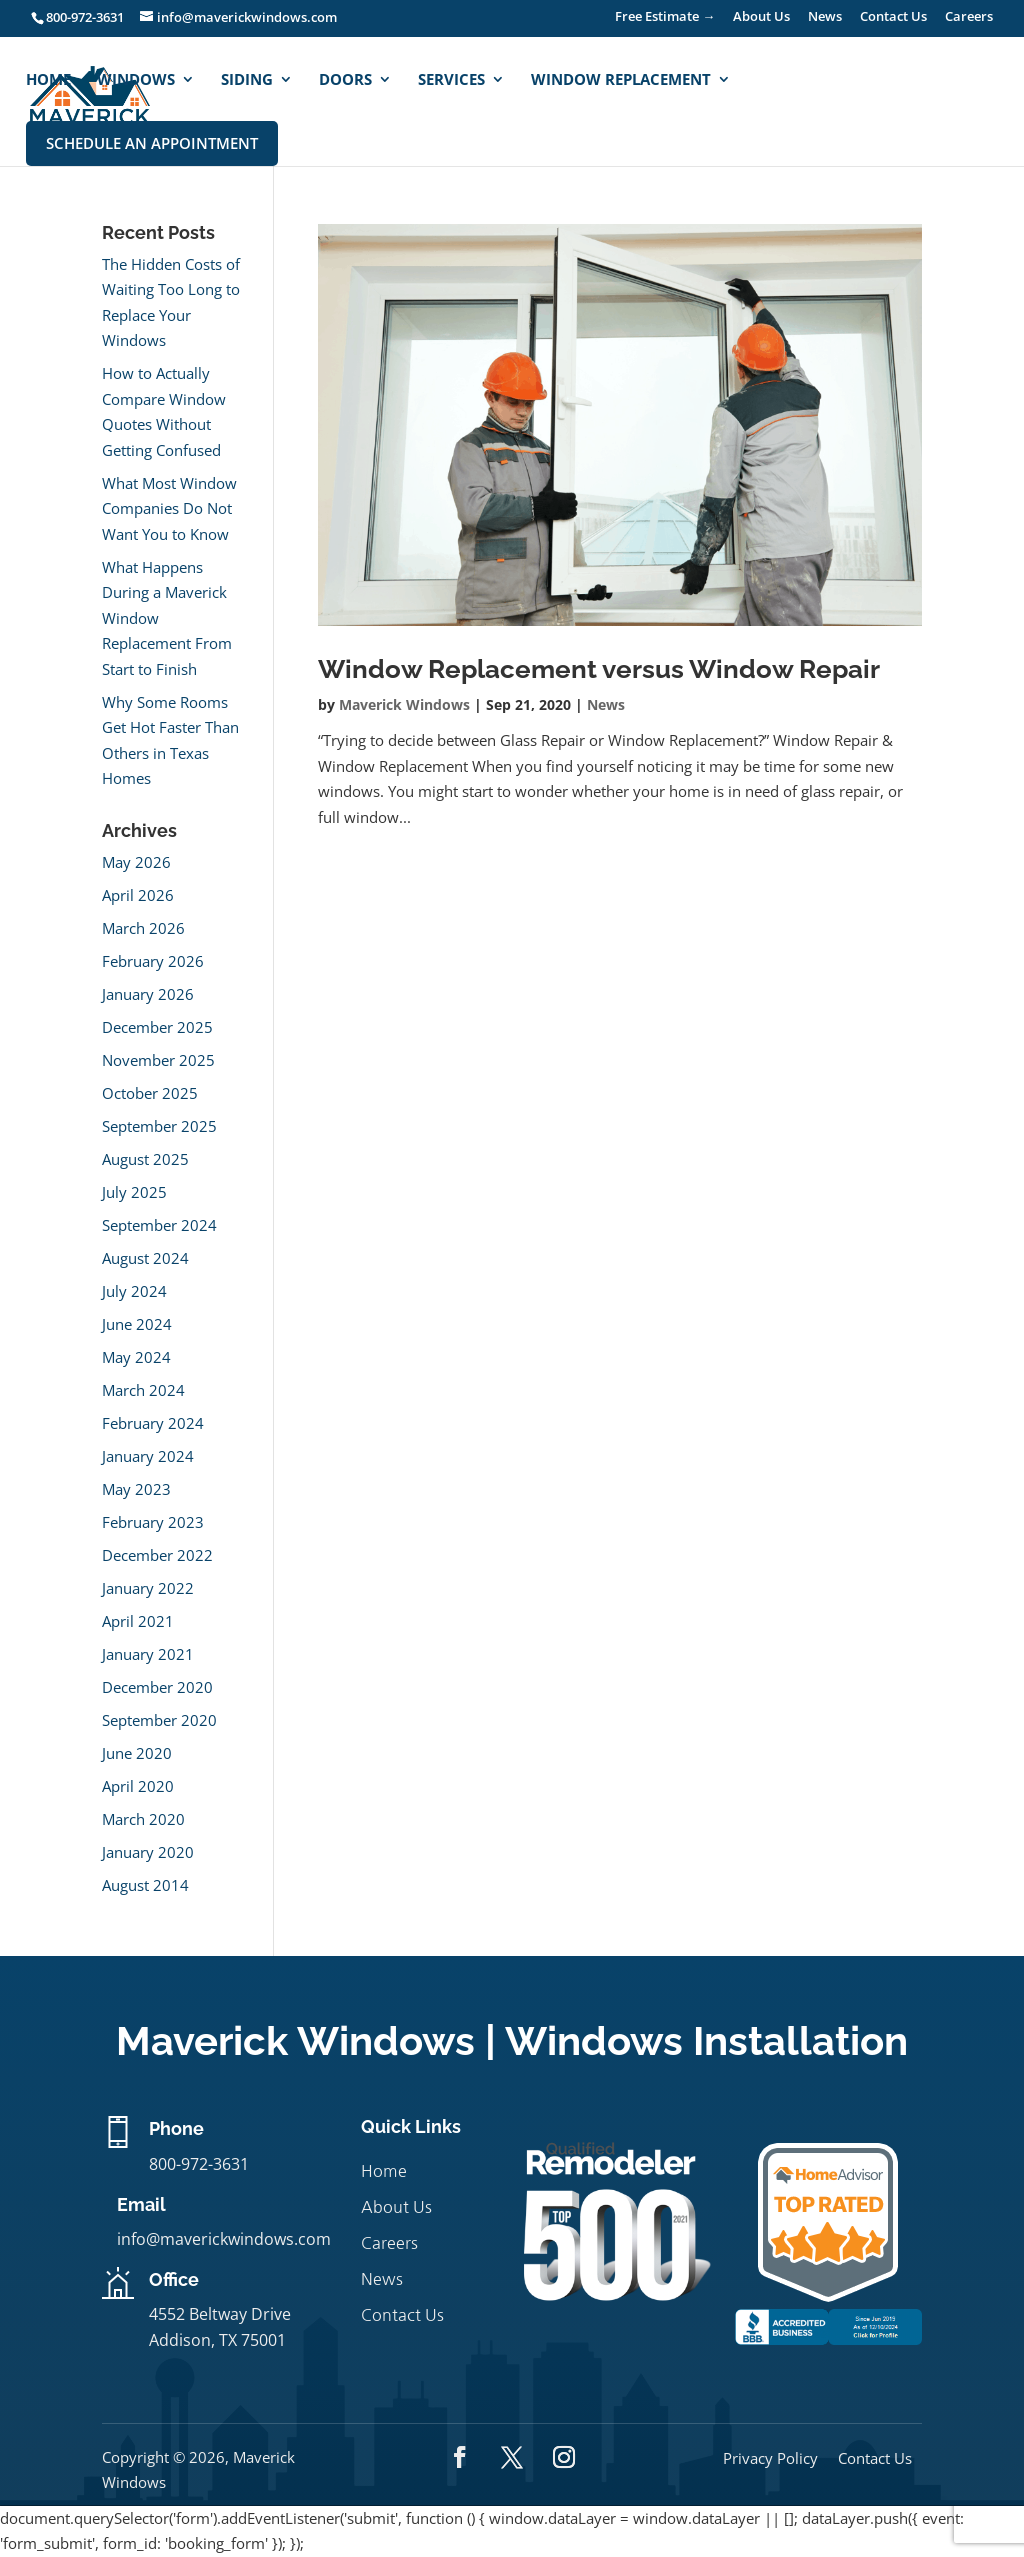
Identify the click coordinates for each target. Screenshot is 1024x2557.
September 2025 (159, 1126)
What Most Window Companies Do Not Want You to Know (169, 508)
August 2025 (145, 1159)
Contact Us (893, 17)
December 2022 (157, 1555)
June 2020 (137, 1753)
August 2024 (145, 1258)
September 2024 (159, 1225)
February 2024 (153, 1423)
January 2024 (148, 1456)
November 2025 (158, 1060)
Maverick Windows (404, 704)
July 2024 (134, 1291)
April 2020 (138, 1786)
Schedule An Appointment (152, 143)
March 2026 (143, 928)
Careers (969, 17)
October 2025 (150, 1093)
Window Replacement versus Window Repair (599, 669)
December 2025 (157, 1027)
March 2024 (143, 1390)
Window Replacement (621, 80)
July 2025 (134, 1192)
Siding (247, 80)
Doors (345, 80)
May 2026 (136, 862)
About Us (761, 17)
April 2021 (138, 1621)
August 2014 (145, 1885)
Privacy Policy (770, 2458)
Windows (136, 80)
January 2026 (148, 994)
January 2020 (148, 1852)
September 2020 (159, 1720)
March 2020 (143, 1819)
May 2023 (136, 1489)
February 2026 (153, 961)
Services (451, 80)
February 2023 (153, 1522)
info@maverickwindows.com (224, 2239)
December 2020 (157, 1687)
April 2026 (138, 895)
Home (48, 80)
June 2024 (137, 1324)
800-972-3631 (85, 17)
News (825, 17)
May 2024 (136, 1357)
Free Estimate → (665, 17)
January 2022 (148, 1588)
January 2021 (148, 1654)
